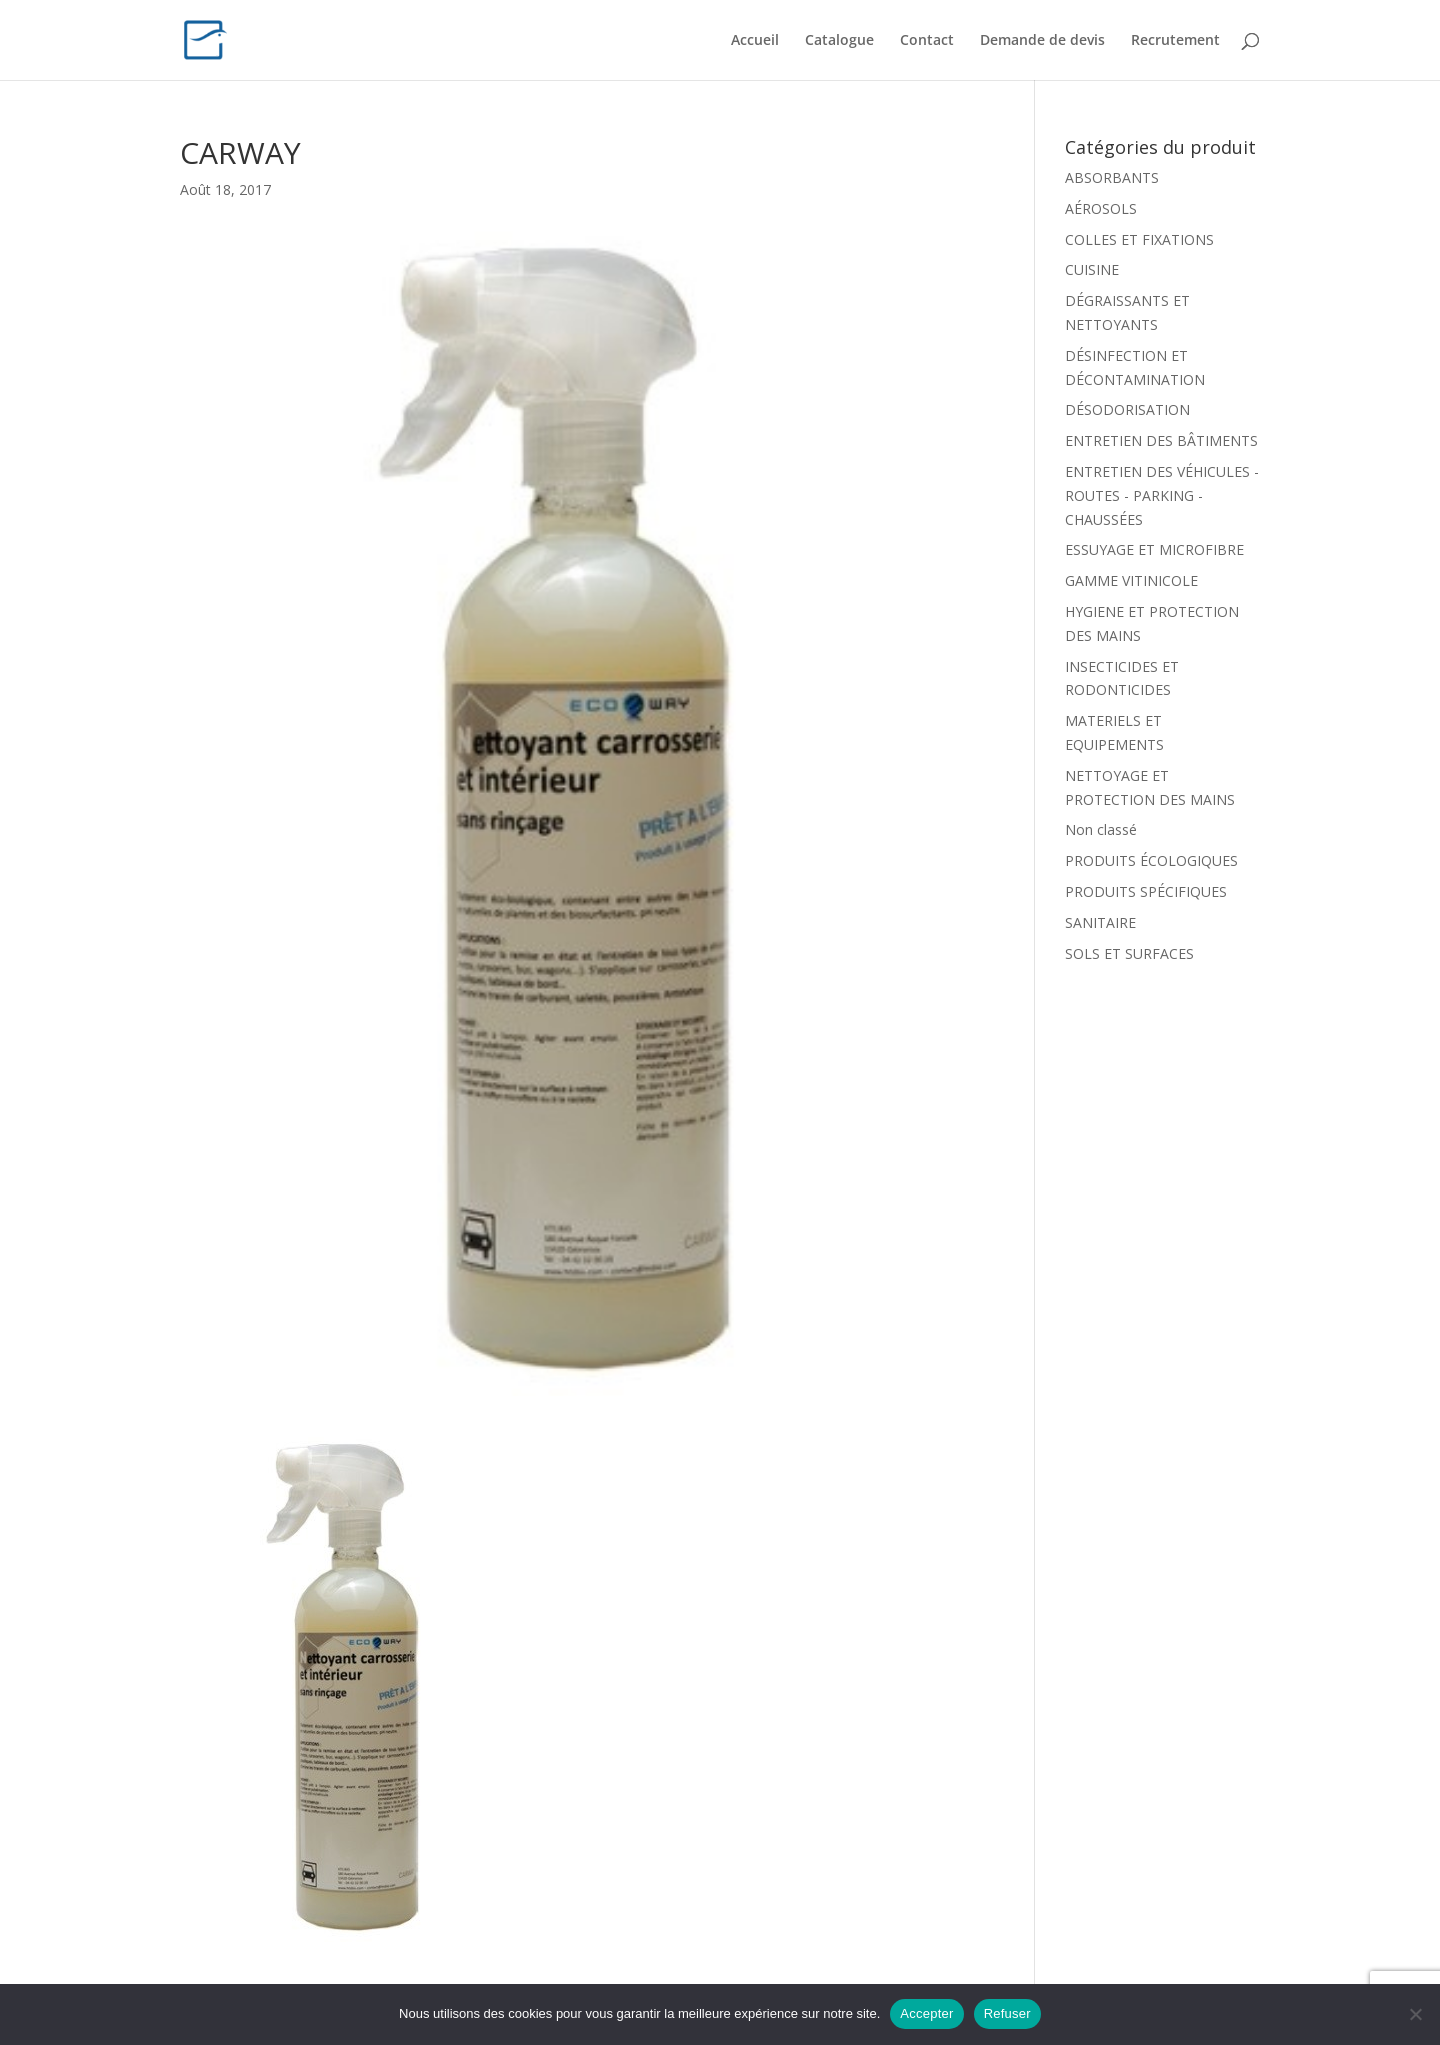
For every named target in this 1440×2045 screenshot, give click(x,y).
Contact (927, 41)
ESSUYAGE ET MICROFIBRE (1154, 549)
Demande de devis (1042, 41)
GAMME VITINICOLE (1131, 580)
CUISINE (1092, 269)
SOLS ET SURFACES (1129, 953)
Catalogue (839, 41)
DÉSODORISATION (1127, 409)
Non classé (1101, 829)
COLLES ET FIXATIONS (1139, 239)
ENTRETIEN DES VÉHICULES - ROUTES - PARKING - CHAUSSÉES (1162, 495)
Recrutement (1175, 41)
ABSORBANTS (1112, 177)
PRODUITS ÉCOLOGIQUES (1151, 860)
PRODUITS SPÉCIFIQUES (1146, 891)
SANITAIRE (1100, 922)
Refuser (1007, 2013)
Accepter (926, 2013)
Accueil (755, 41)
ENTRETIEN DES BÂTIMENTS (1161, 440)
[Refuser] (1415, 2014)
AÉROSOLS (1101, 208)
